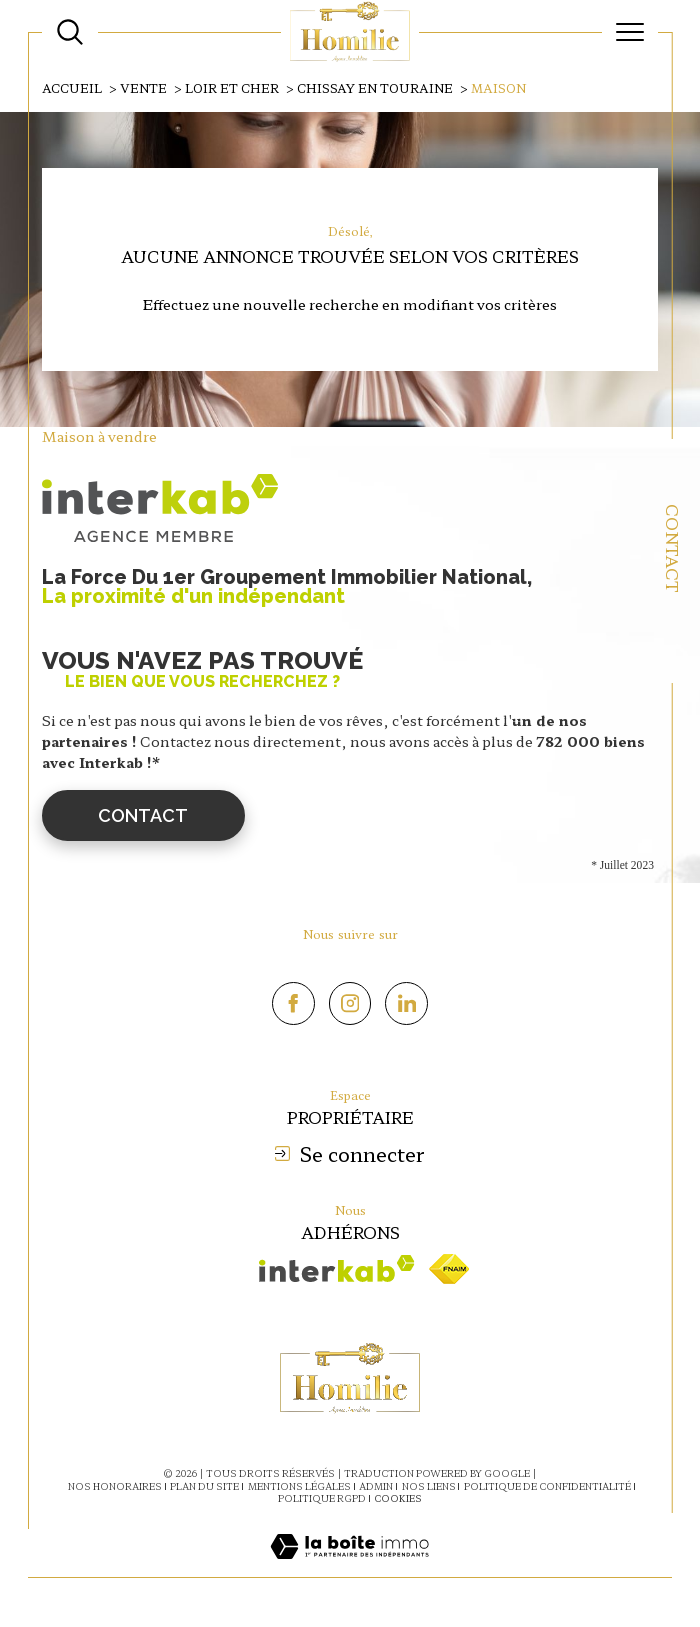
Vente (143, 87)
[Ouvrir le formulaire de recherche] (70, 32)
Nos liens (429, 1486)
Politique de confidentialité (547, 1486)
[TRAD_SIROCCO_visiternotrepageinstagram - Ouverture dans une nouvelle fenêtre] (350, 1003)
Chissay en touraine (375, 87)
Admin (376, 1486)
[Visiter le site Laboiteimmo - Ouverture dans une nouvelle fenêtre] (349, 1567)
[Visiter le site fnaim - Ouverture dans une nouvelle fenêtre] (449, 1269)
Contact (673, 548)
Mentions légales (299, 1486)
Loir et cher (232, 87)
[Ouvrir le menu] (630, 32)
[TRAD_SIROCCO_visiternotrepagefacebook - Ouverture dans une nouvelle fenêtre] (293, 1003)
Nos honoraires (115, 1486)
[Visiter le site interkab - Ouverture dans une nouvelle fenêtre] (337, 1268)
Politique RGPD (322, 1498)
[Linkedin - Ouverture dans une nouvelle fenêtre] (406, 1003)
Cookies (398, 1499)
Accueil (72, 87)
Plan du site (204, 1486)
